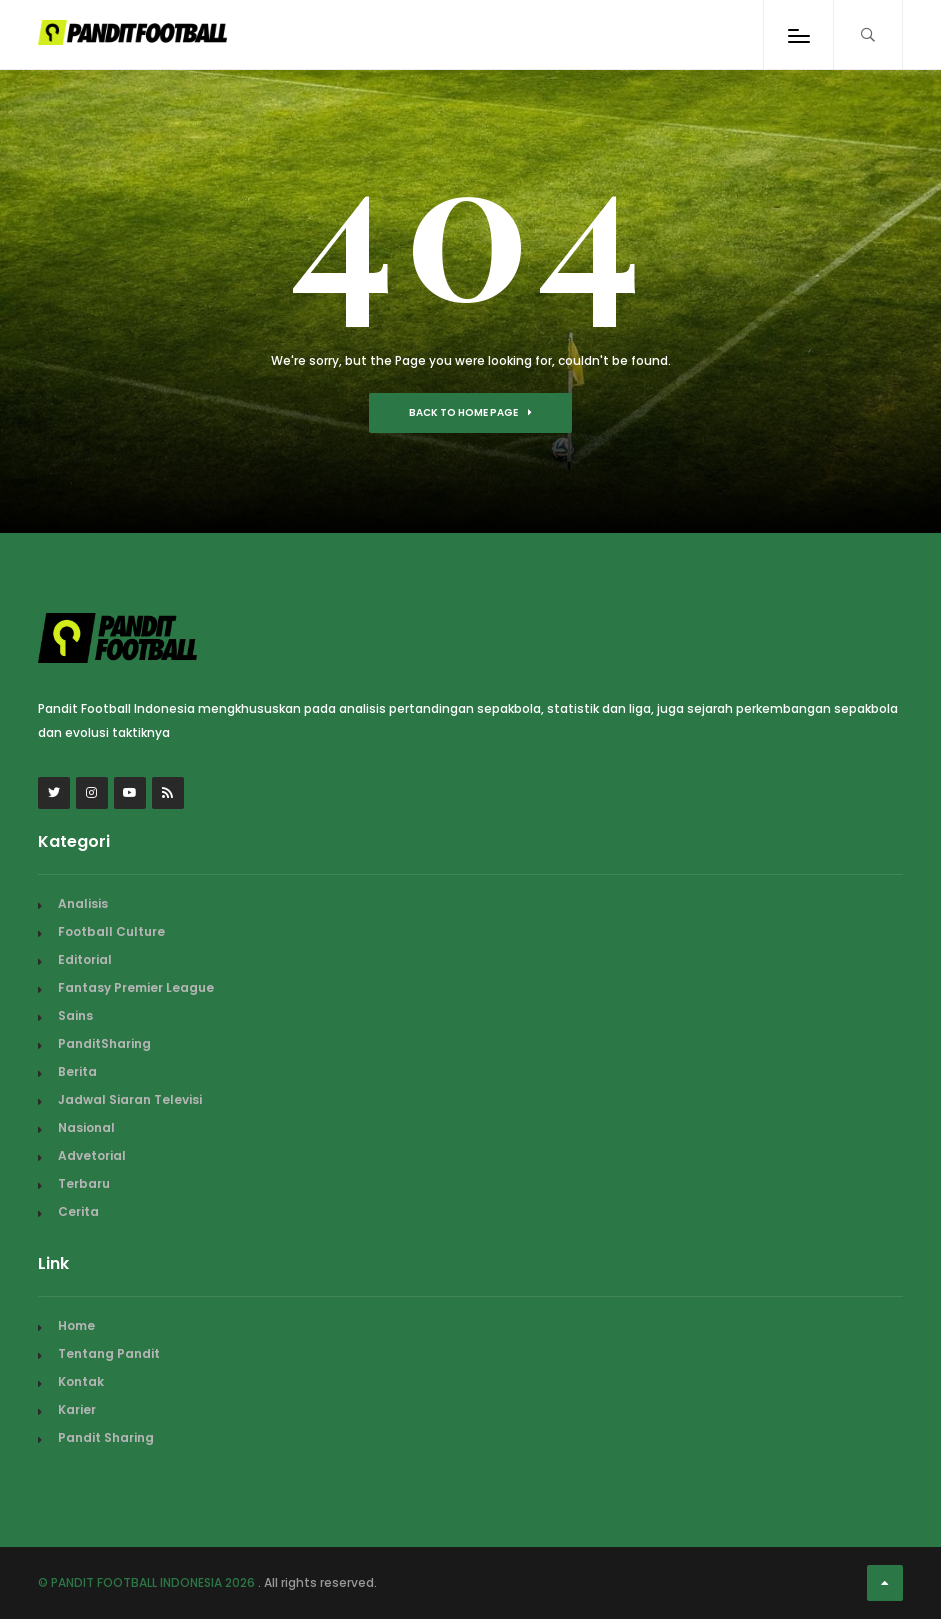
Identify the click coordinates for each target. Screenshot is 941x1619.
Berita (77, 1071)
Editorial (85, 959)
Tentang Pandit (109, 1353)
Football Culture (111, 931)
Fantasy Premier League (136, 987)
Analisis (83, 903)
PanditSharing (104, 1043)
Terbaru (84, 1183)
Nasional (86, 1127)
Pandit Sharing (106, 1437)
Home (76, 1325)
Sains (75, 1015)
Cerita (78, 1211)
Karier (77, 1409)
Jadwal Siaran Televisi (130, 1099)
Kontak (81, 1381)
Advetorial (92, 1155)
